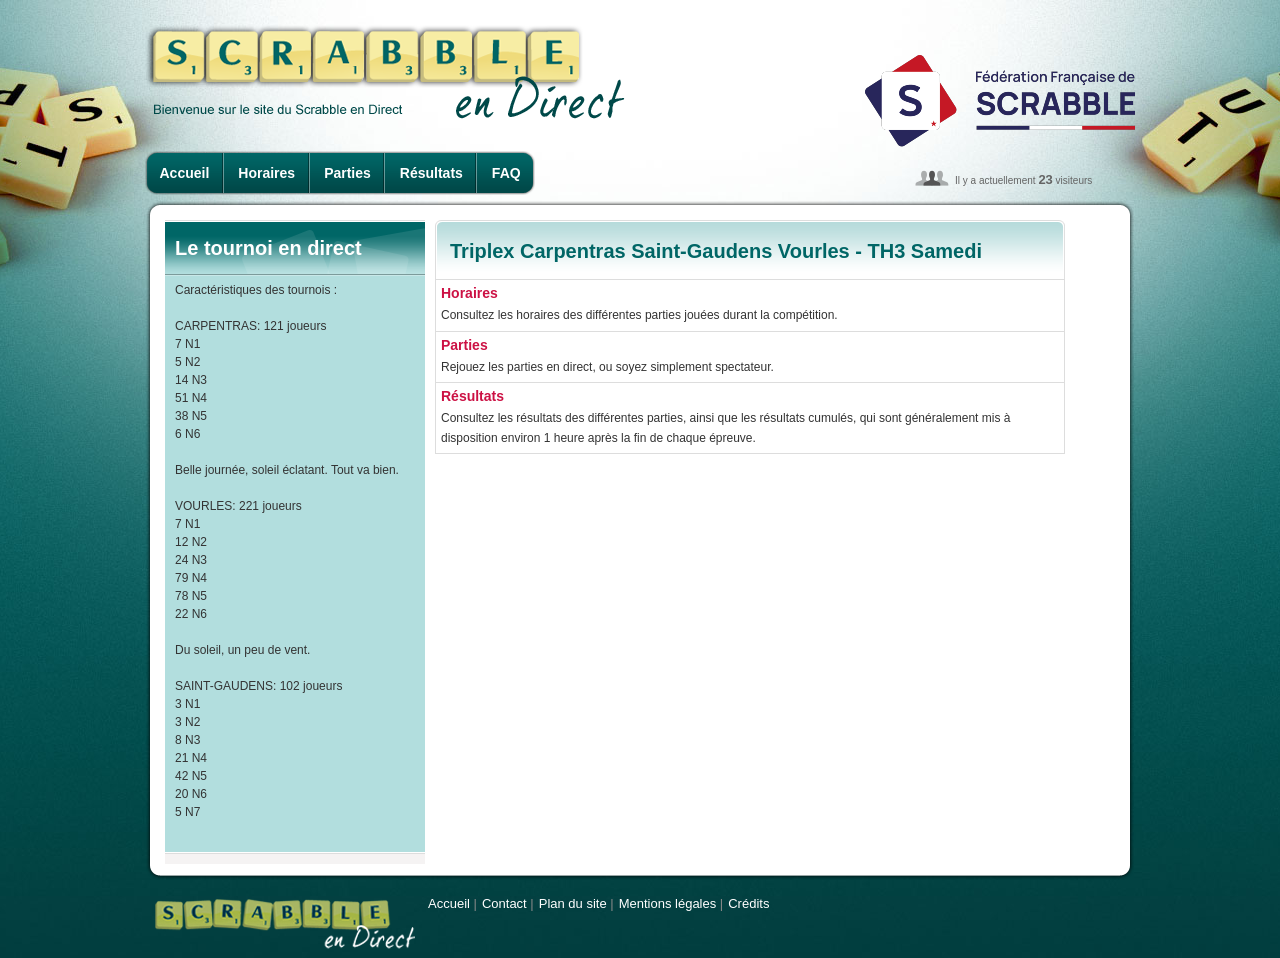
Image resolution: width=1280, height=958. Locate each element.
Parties (347, 173)
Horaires (266, 173)
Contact (504, 903)
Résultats (431, 173)
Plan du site (573, 903)
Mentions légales (668, 903)
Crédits (748, 903)
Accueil (185, 173)
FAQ (506, 173)
